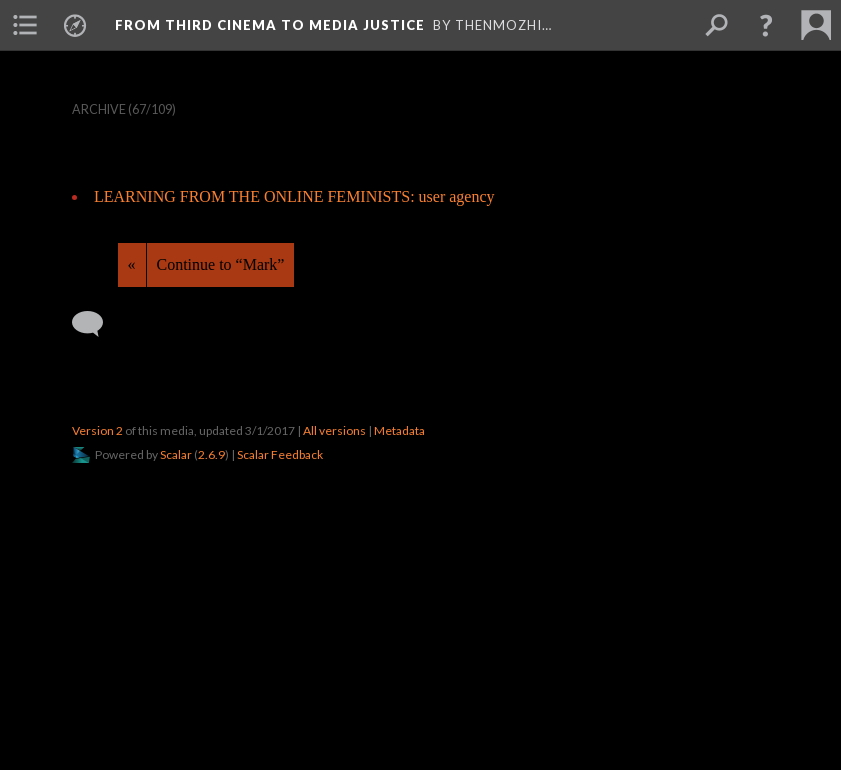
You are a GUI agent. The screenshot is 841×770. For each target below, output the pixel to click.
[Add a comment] (96, 324)
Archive (99, 109)
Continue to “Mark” (221, 264)
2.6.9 (211, 454)
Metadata (399, 430)
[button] (766, 25)
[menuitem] (25, 25)
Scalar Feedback (280, 454)
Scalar (176, 454)
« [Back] (132, 264)
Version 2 (97, 430)
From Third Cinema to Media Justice (270, 25)
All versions (334, 430)
